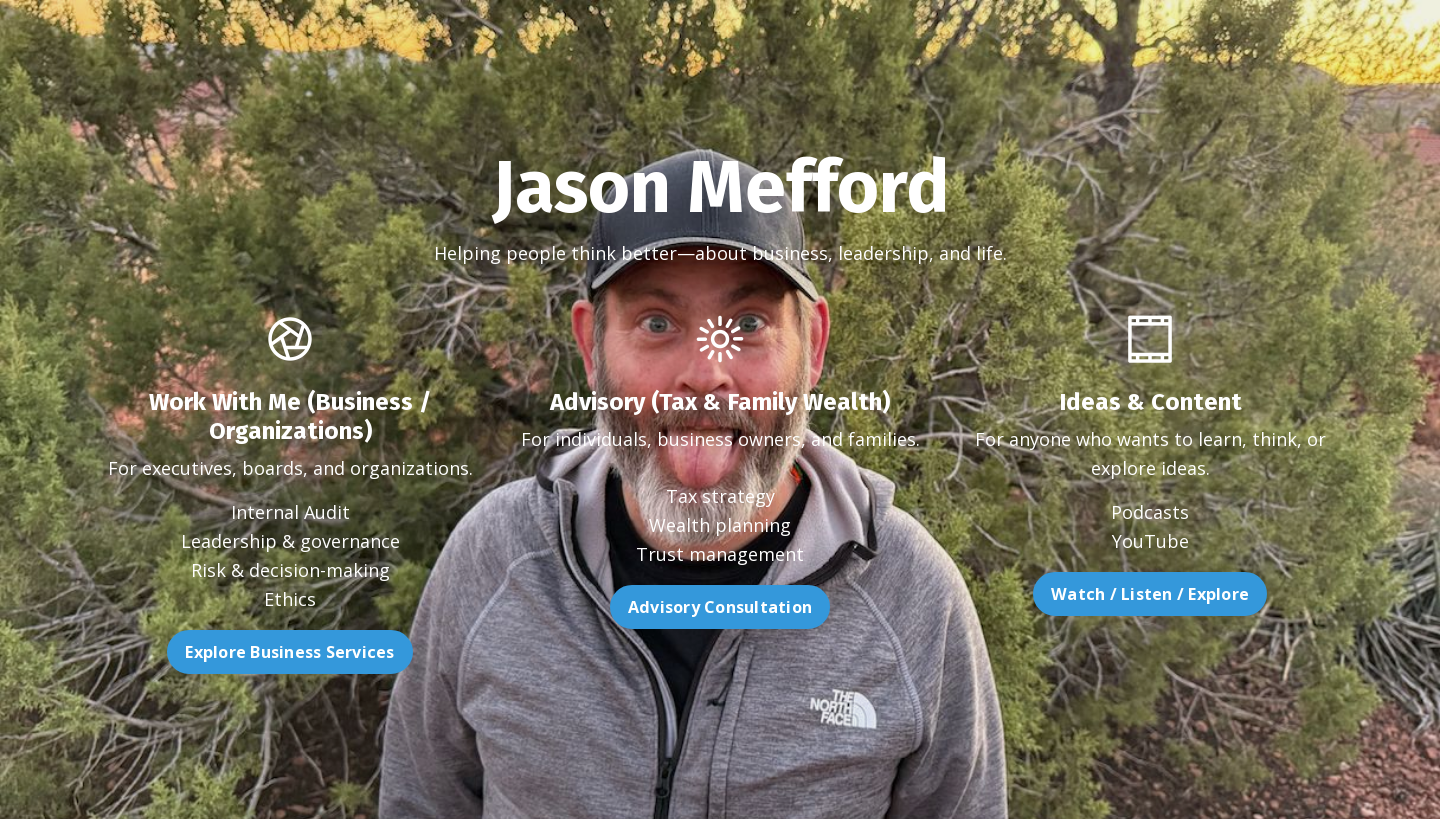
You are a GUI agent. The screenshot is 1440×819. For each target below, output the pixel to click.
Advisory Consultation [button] (720, 652)
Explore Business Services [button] (244, 652)
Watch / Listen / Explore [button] (1195, 594)
